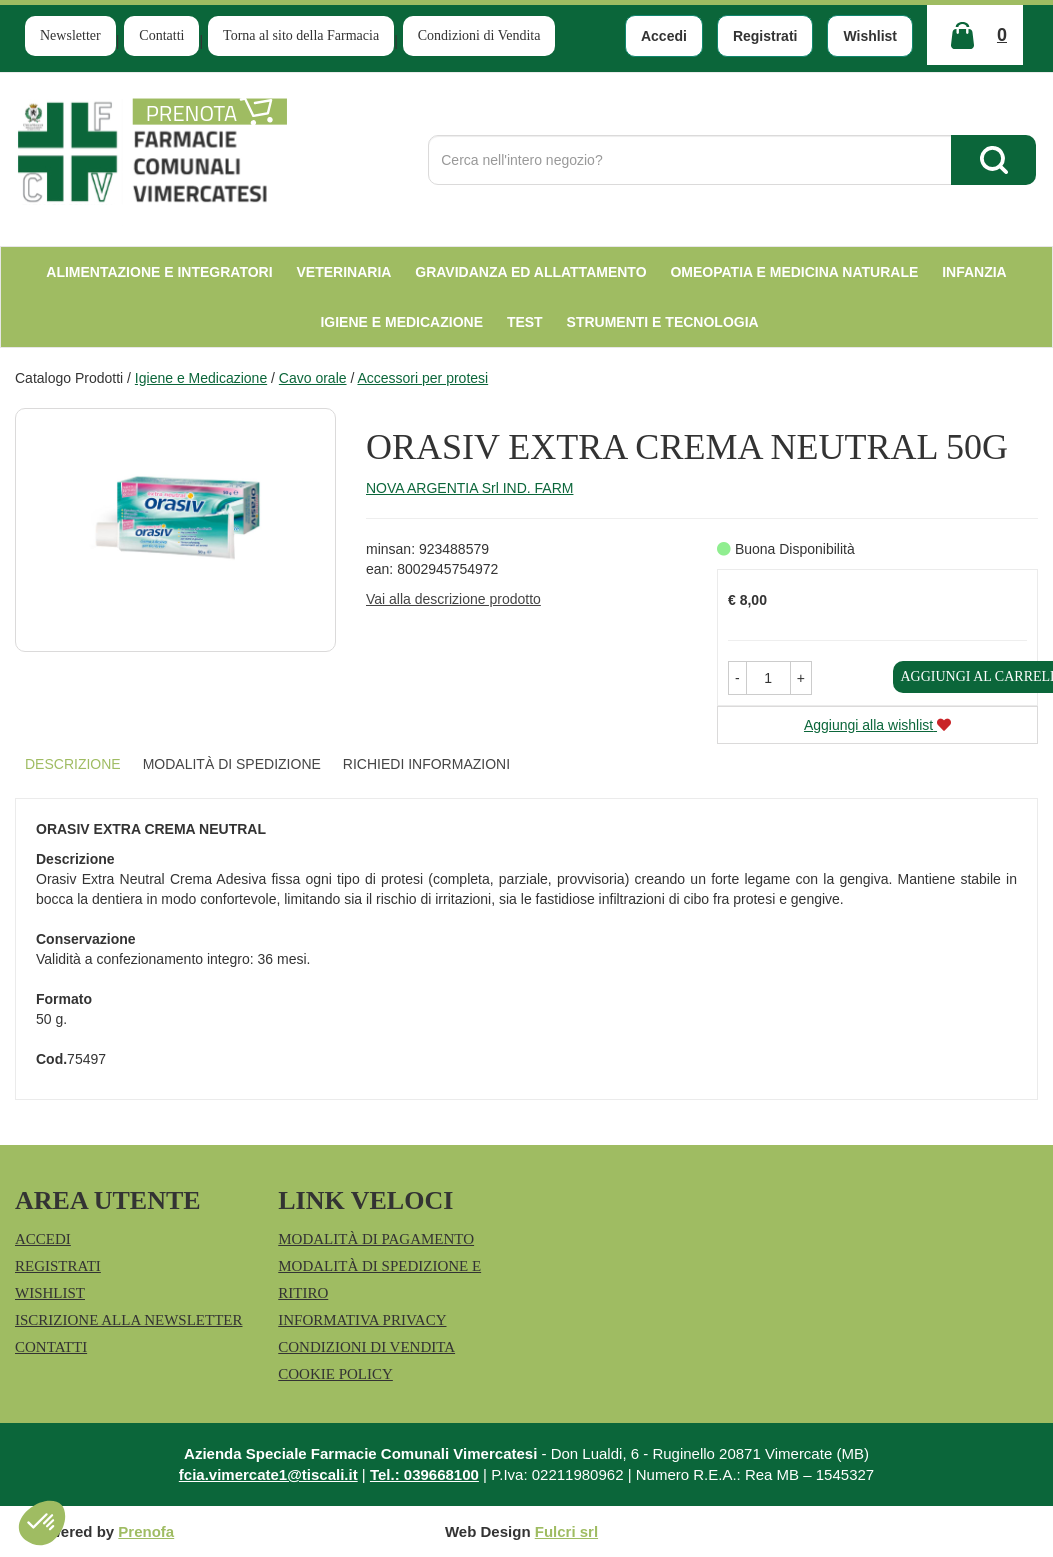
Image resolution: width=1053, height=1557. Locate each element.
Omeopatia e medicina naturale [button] (794, 272)
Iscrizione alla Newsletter (128, 1320)
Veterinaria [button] (344, 272)
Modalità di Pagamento (376, 1239)
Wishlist (870, 36)
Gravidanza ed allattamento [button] (530, 272)
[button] (737, 678)
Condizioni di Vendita (479, 35)
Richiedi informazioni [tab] (426, 764)
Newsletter (70, 35)
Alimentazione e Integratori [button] (159, 272)
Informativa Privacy (362, 1320)
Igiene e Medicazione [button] (401, 322)
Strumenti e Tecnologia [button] (663, 322)
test (525, 322)
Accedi (664, 36)
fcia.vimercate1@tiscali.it (268, 1474)
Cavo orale (313, 378)
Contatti (161, 35)
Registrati (765, 36)
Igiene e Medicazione (201, 378)
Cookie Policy (335, 1374)
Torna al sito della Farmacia (301, 35)
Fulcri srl (566, 1531)
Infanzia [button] (974, 272)
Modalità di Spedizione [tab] (232, 764)
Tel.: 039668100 (424, 1474)
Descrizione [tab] (73, 764)
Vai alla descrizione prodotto (453, 599)
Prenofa (146, 1531)
